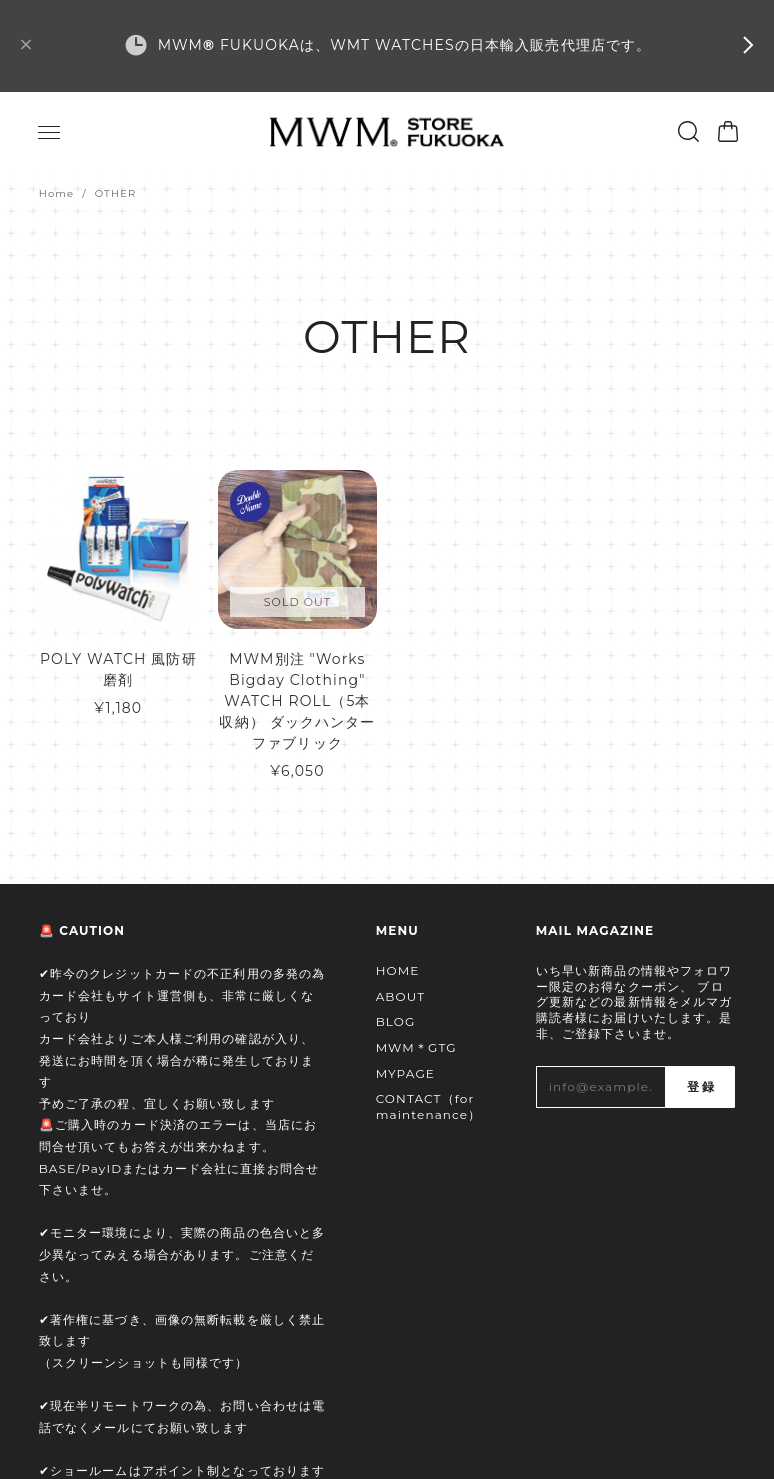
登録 (700, 1087)
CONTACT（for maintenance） (429, 1106)
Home (57, 193)
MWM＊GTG (416, 1047)
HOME (398, 970)
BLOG (396, 1021)
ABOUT (401, 996)
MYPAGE (405, 1073)
